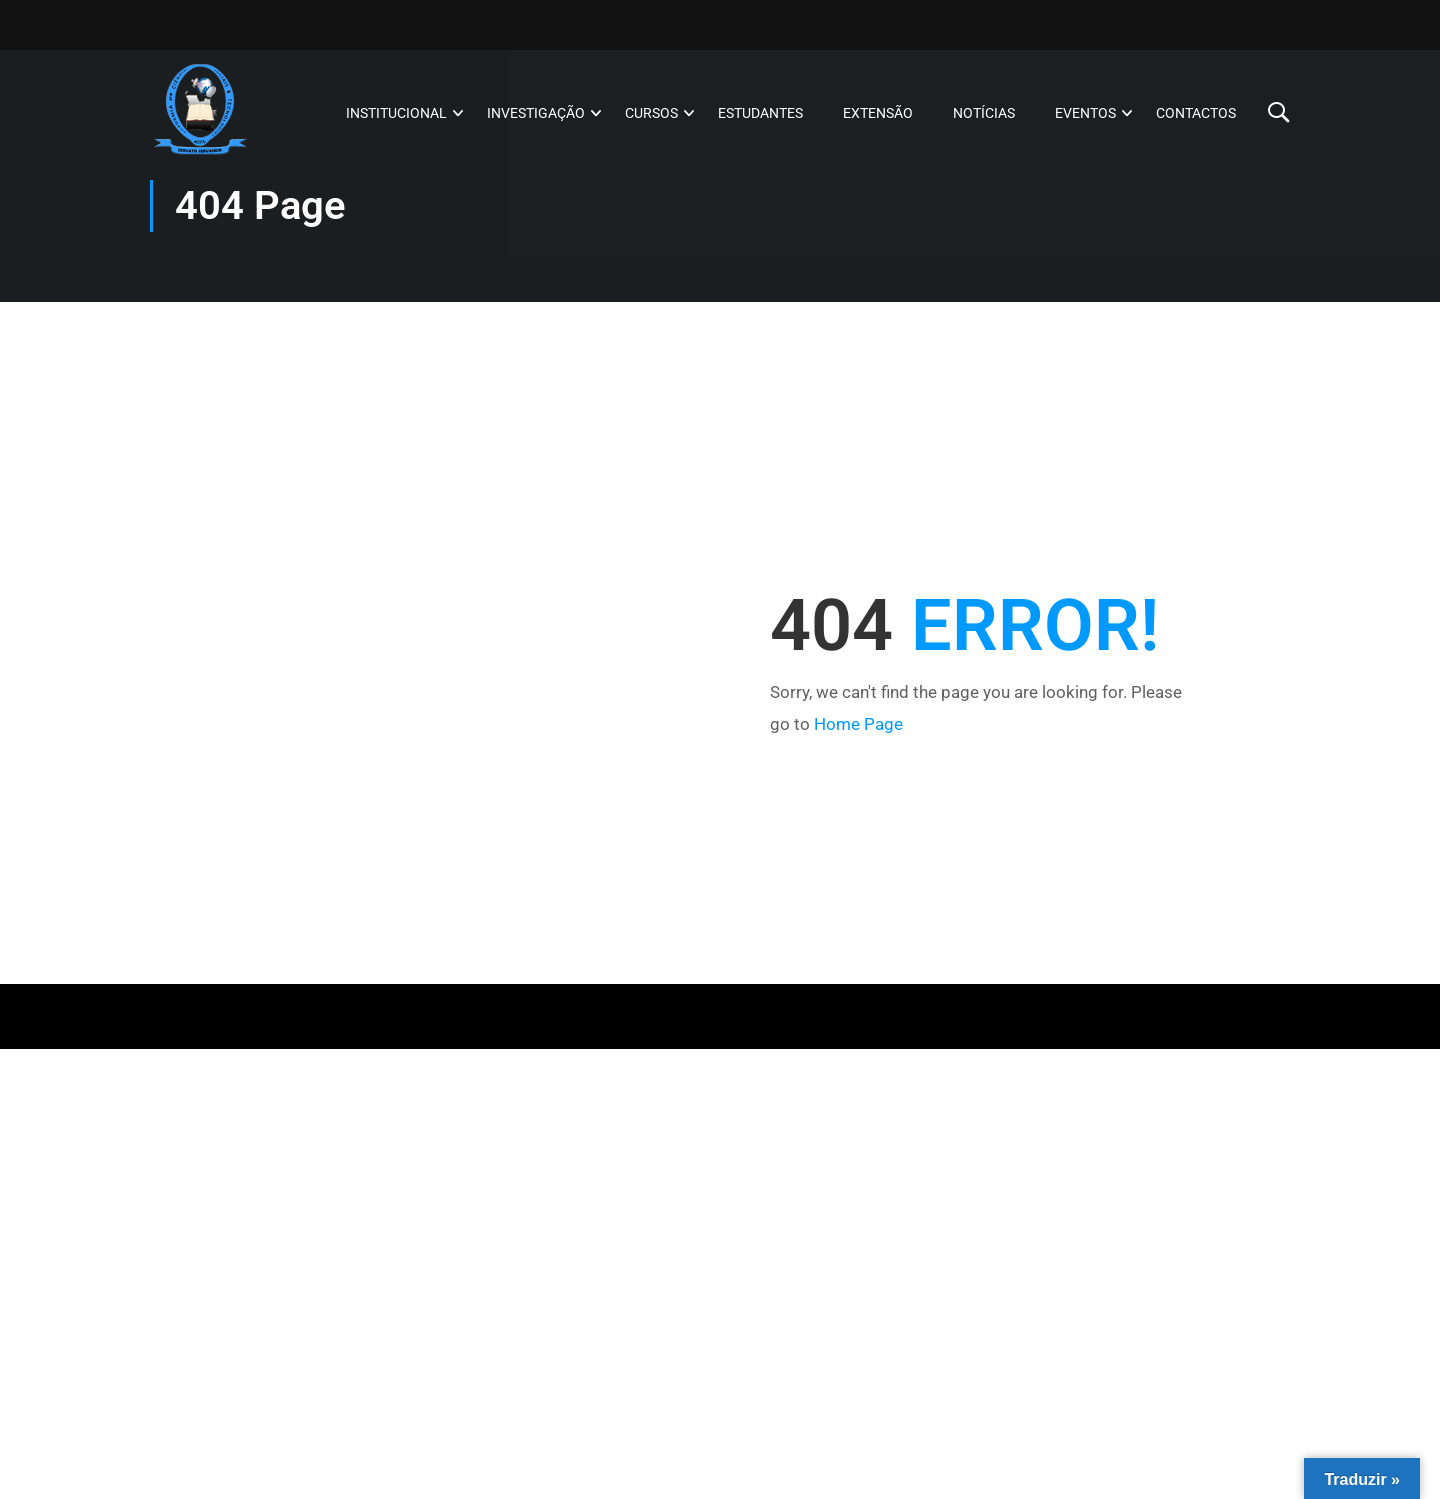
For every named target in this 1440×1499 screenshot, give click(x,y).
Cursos (651, 113)
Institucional (396, 113)
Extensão (878, 113)
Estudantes (760, 113)
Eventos (1085, 113)
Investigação (536, 113)
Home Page (858, 724)
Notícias (984, 113)
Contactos (1196, 113)
